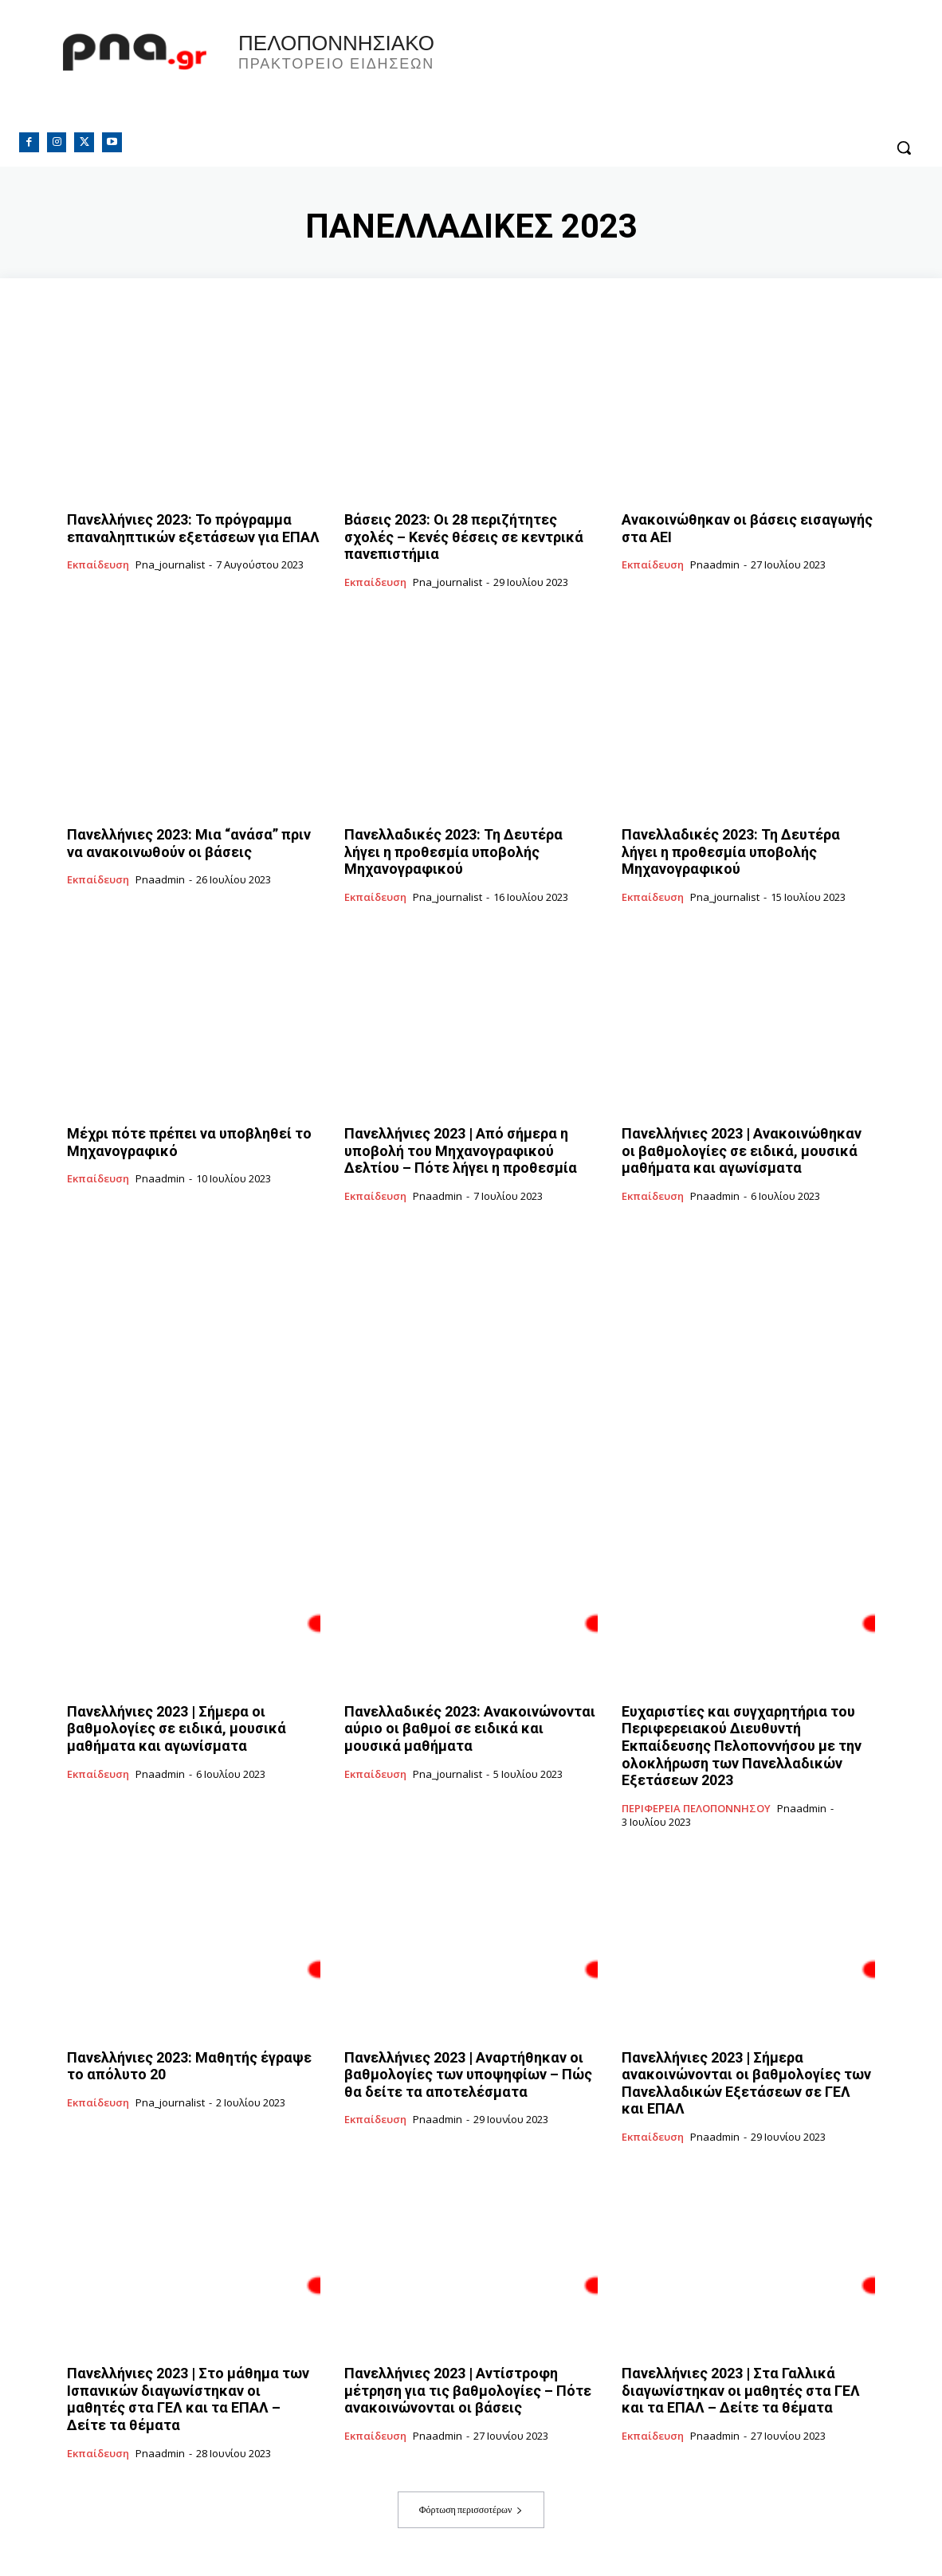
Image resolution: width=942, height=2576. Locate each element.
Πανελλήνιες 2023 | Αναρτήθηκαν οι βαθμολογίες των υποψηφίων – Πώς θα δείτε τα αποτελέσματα (468, 2074)
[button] (904, 147)
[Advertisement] (471, 1353)
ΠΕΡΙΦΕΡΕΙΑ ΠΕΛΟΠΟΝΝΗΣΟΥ (696, 1809)
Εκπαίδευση (98, 565)
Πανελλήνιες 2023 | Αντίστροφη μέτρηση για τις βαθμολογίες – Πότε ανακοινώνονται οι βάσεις (467, 2390)
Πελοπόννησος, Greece (693, 76)
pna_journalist (170, 564)
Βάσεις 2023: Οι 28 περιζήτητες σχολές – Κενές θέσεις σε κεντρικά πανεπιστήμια (463, 536)
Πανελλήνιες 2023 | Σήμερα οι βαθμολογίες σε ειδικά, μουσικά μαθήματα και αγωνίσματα (176, 1728)
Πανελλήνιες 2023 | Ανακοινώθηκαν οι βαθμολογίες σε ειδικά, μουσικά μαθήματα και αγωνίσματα (742, 1150)
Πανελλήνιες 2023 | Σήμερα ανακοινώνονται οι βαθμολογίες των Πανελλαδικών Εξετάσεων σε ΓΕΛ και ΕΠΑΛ (746, 2083)
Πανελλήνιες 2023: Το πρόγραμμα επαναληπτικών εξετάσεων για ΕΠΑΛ (193, 528)
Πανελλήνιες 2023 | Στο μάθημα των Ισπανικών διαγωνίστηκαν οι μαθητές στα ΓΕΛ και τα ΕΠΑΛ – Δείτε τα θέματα (188, 2399)
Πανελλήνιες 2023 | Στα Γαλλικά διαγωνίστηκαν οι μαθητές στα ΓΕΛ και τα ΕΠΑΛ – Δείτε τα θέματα (741, 2390)
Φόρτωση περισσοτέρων (471, 2509)
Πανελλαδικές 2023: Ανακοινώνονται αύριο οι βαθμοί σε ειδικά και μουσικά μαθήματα (469, 1728)
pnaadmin (715, 564)
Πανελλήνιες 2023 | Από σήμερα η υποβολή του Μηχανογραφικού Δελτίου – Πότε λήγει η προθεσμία (460, 1150)
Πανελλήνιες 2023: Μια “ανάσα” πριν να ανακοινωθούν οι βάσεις (189, 843)
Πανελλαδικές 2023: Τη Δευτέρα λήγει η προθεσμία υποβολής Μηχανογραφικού (453, 851)
